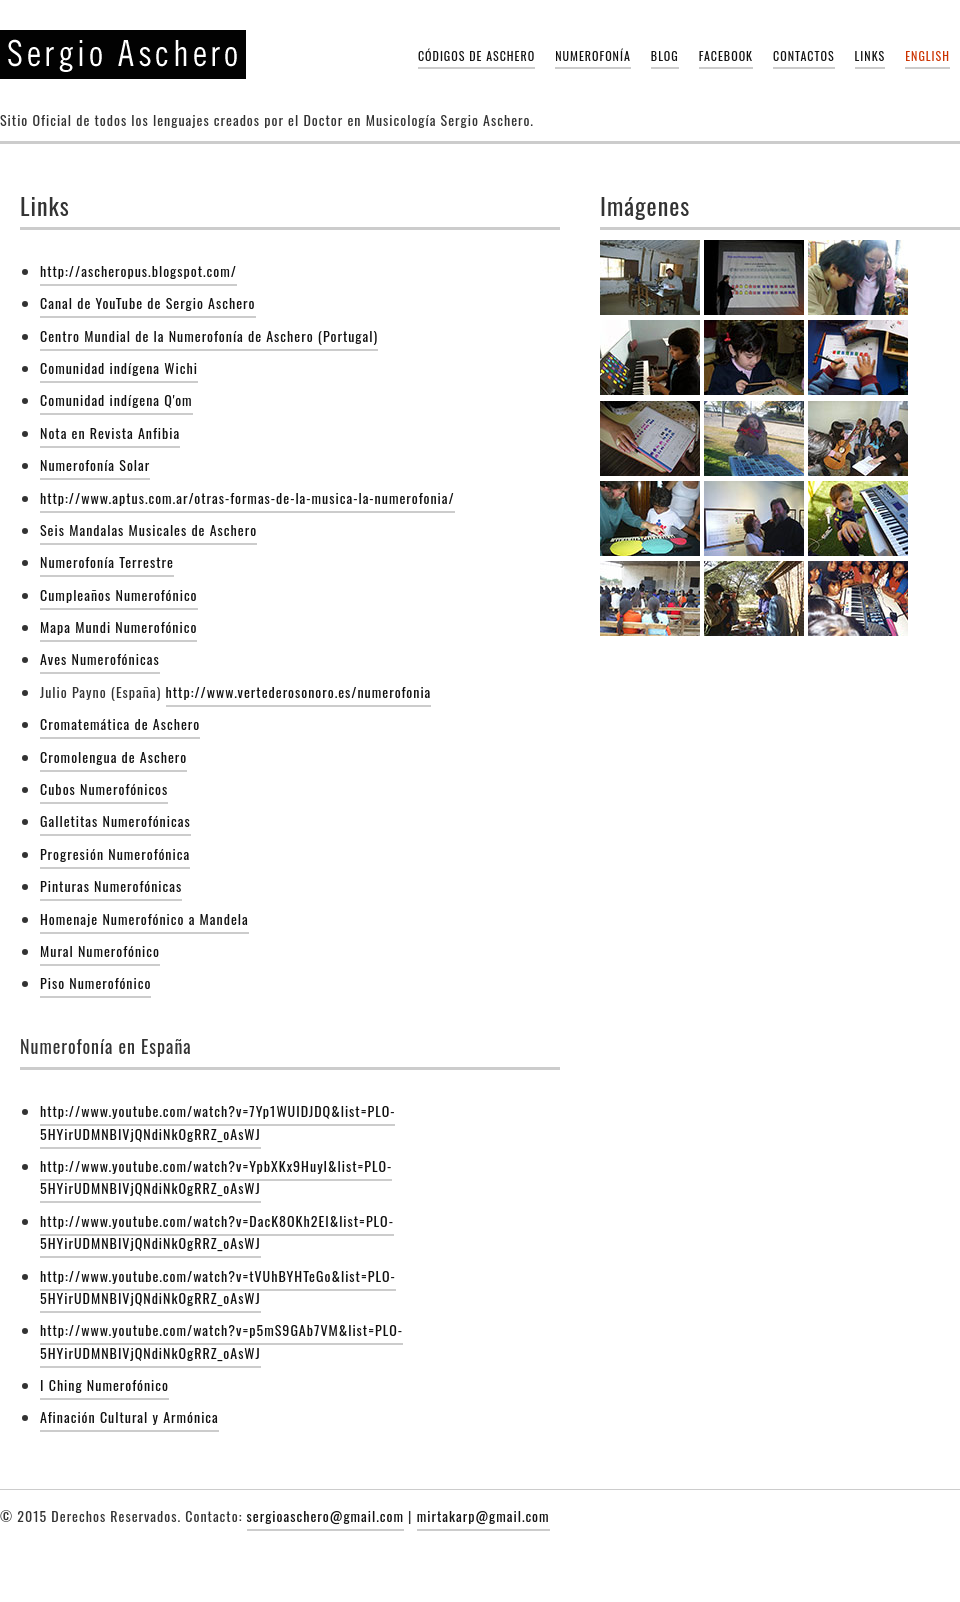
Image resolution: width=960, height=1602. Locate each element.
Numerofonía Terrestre (107, 561)
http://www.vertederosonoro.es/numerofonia (299, 691)
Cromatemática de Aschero (120, 723)
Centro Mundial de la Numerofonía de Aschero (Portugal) (209, 335)
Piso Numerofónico (95, 982)
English (927, 55)
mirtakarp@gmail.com (483, 1515)
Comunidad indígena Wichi (119, 367)
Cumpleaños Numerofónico (119, 594)
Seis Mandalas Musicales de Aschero (148, 529)
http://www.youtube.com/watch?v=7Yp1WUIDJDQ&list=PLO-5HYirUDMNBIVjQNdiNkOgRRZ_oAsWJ (217, 1121)
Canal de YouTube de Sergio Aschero (148, 302)
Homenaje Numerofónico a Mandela (144, 918)
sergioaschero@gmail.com (325, 1515)
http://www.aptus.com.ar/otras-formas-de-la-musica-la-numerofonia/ (247, 497)
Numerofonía (593, 55)
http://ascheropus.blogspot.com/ (138, 270)
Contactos (804, 55)
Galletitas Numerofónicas (115, 820)
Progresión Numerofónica (115, 853)
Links (870, 55)
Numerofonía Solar (95, 464)
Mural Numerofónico (100, 950)
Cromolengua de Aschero (113, 756)
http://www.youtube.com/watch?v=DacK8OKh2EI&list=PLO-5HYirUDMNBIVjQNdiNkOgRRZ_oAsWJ (217, 1231)
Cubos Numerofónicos (104, 788)
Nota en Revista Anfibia (110, 432)
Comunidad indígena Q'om (116, 399)
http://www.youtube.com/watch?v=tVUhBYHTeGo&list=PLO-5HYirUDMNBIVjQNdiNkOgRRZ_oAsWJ (218, 1286)
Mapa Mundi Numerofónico (118, 626)
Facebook (726, 55)
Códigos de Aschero (476, 55)
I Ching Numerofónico (104, 1384)
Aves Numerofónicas (100, 658)
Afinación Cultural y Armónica (129, 1416)
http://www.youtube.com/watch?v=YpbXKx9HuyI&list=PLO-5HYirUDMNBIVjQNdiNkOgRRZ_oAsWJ (216, 1176)
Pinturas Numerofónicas (111, 885)
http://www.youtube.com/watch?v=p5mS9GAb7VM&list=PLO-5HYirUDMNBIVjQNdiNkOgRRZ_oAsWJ (221, 1340)
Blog (665, 55)
